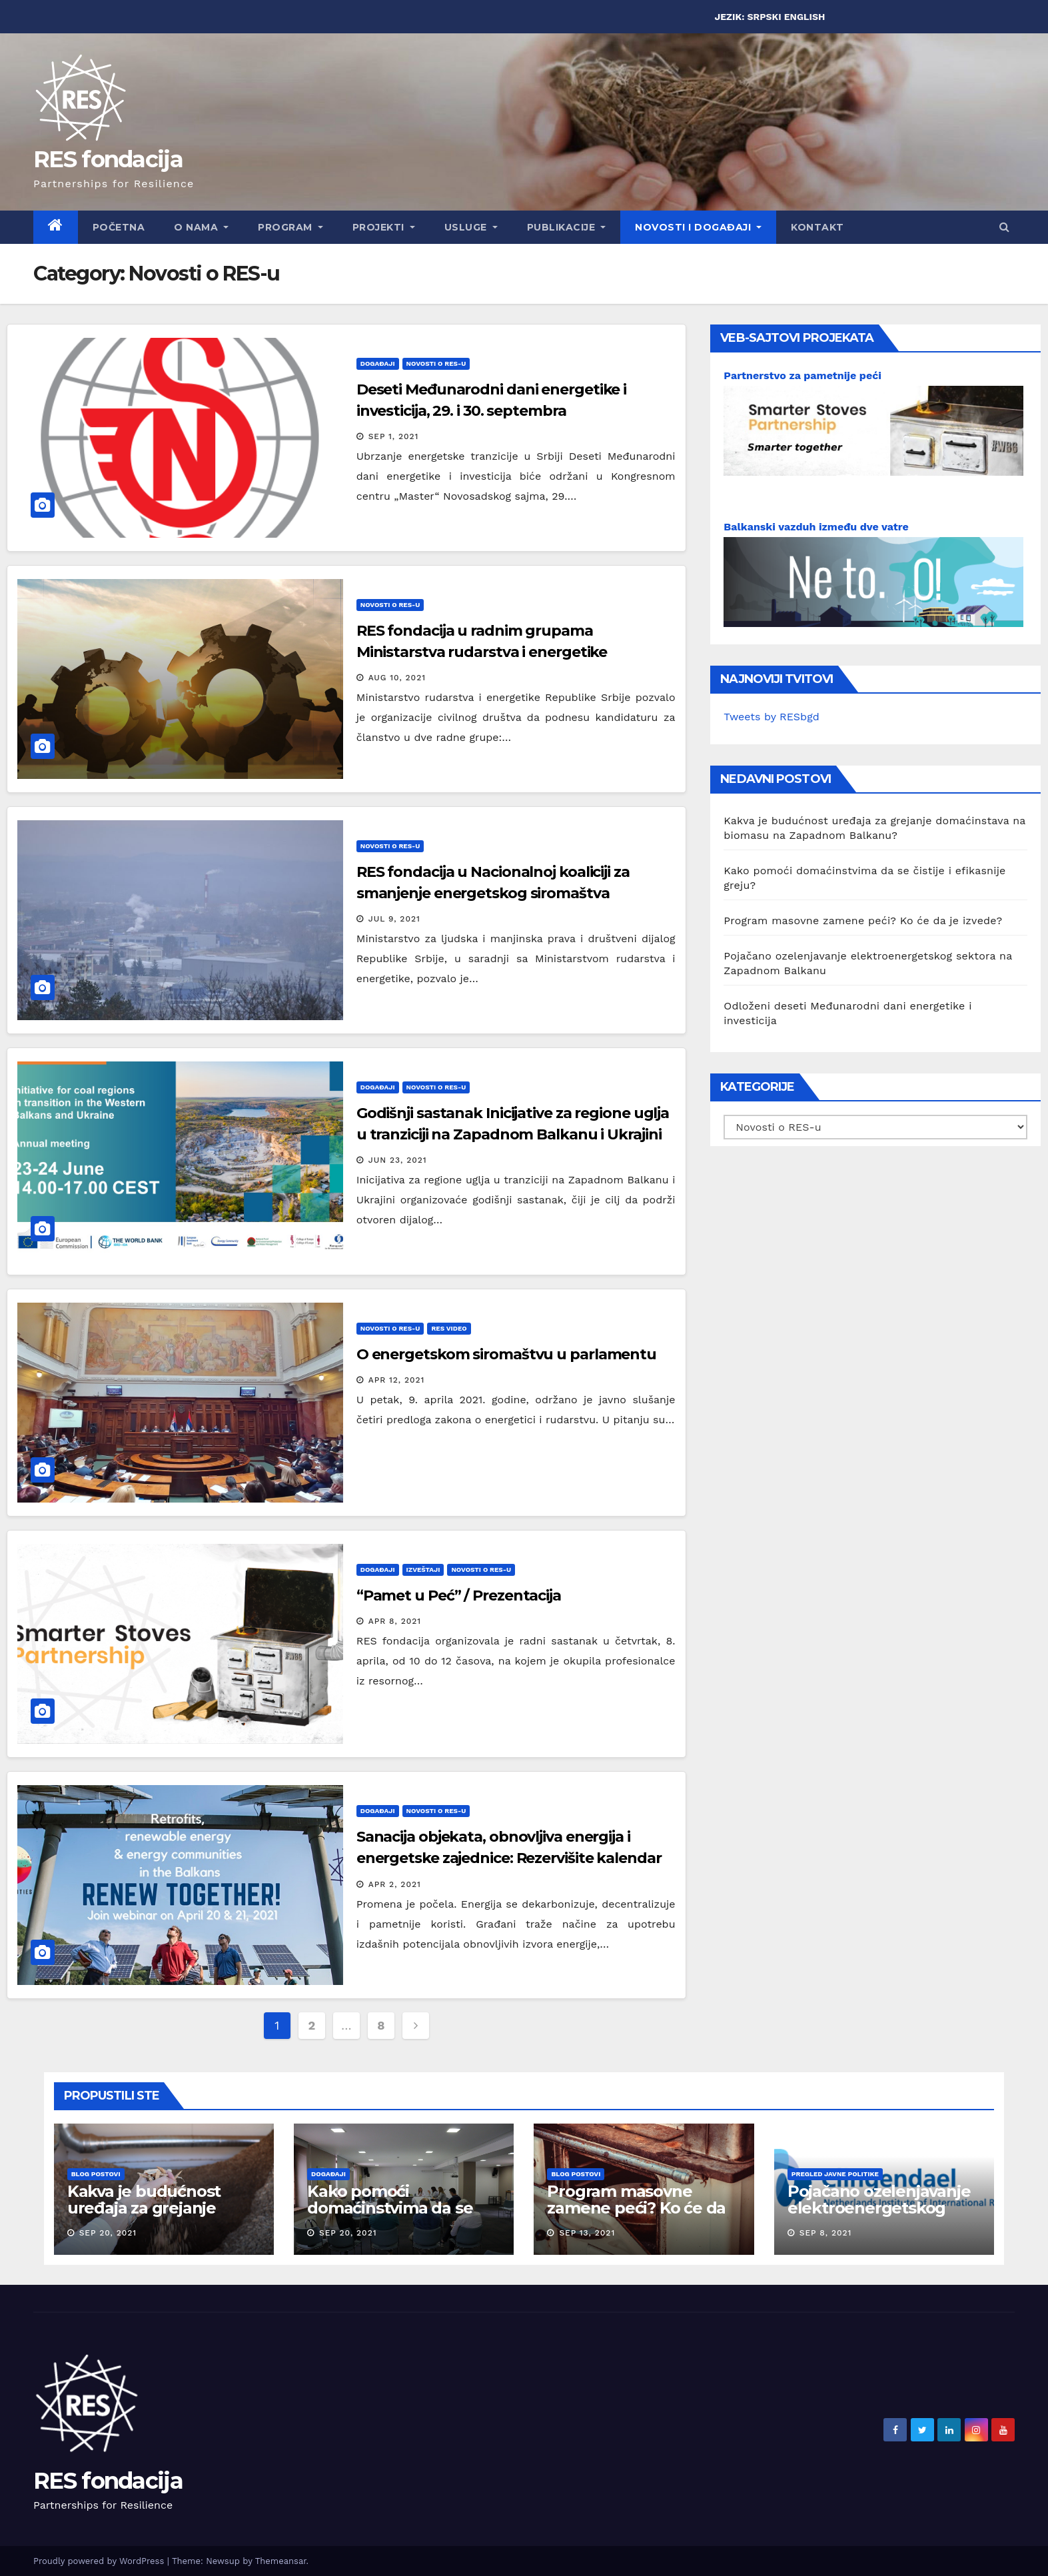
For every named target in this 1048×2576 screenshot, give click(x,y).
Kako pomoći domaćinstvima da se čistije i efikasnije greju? (400, 2208)
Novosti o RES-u (436, 363)
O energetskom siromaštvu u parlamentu (506, 1354)
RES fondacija (108, 159)
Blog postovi (96, 2174)
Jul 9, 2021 (394, 919)
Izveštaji (423, 1569)
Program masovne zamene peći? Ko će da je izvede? (863, 920)
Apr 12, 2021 (396, 1380)
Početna (119, 227)
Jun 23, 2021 (397, 1160)
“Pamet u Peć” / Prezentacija (458, 1596)
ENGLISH (804, 16)
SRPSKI (765, 16)
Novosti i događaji (698, 227)
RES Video (448, 1328)
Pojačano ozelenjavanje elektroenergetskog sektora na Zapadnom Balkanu (879, 2216)
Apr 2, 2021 (394, 1884)
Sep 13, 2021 (587, 2233)
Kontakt (817, 227)
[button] (1004, 227)
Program (290, 227)
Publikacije (566, 227)
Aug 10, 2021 (397, 677)
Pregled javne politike (835, 2174)
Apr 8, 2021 (395, 1621)
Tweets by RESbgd (771, 716)
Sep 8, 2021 (825, 2233)
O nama (201, 227)
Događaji (377, 363)
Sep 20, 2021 (108, 2233)
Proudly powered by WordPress (100, 2561)
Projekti (383, 227)
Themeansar (280, 2561)
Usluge (471, 227)
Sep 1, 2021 (393, 436)
